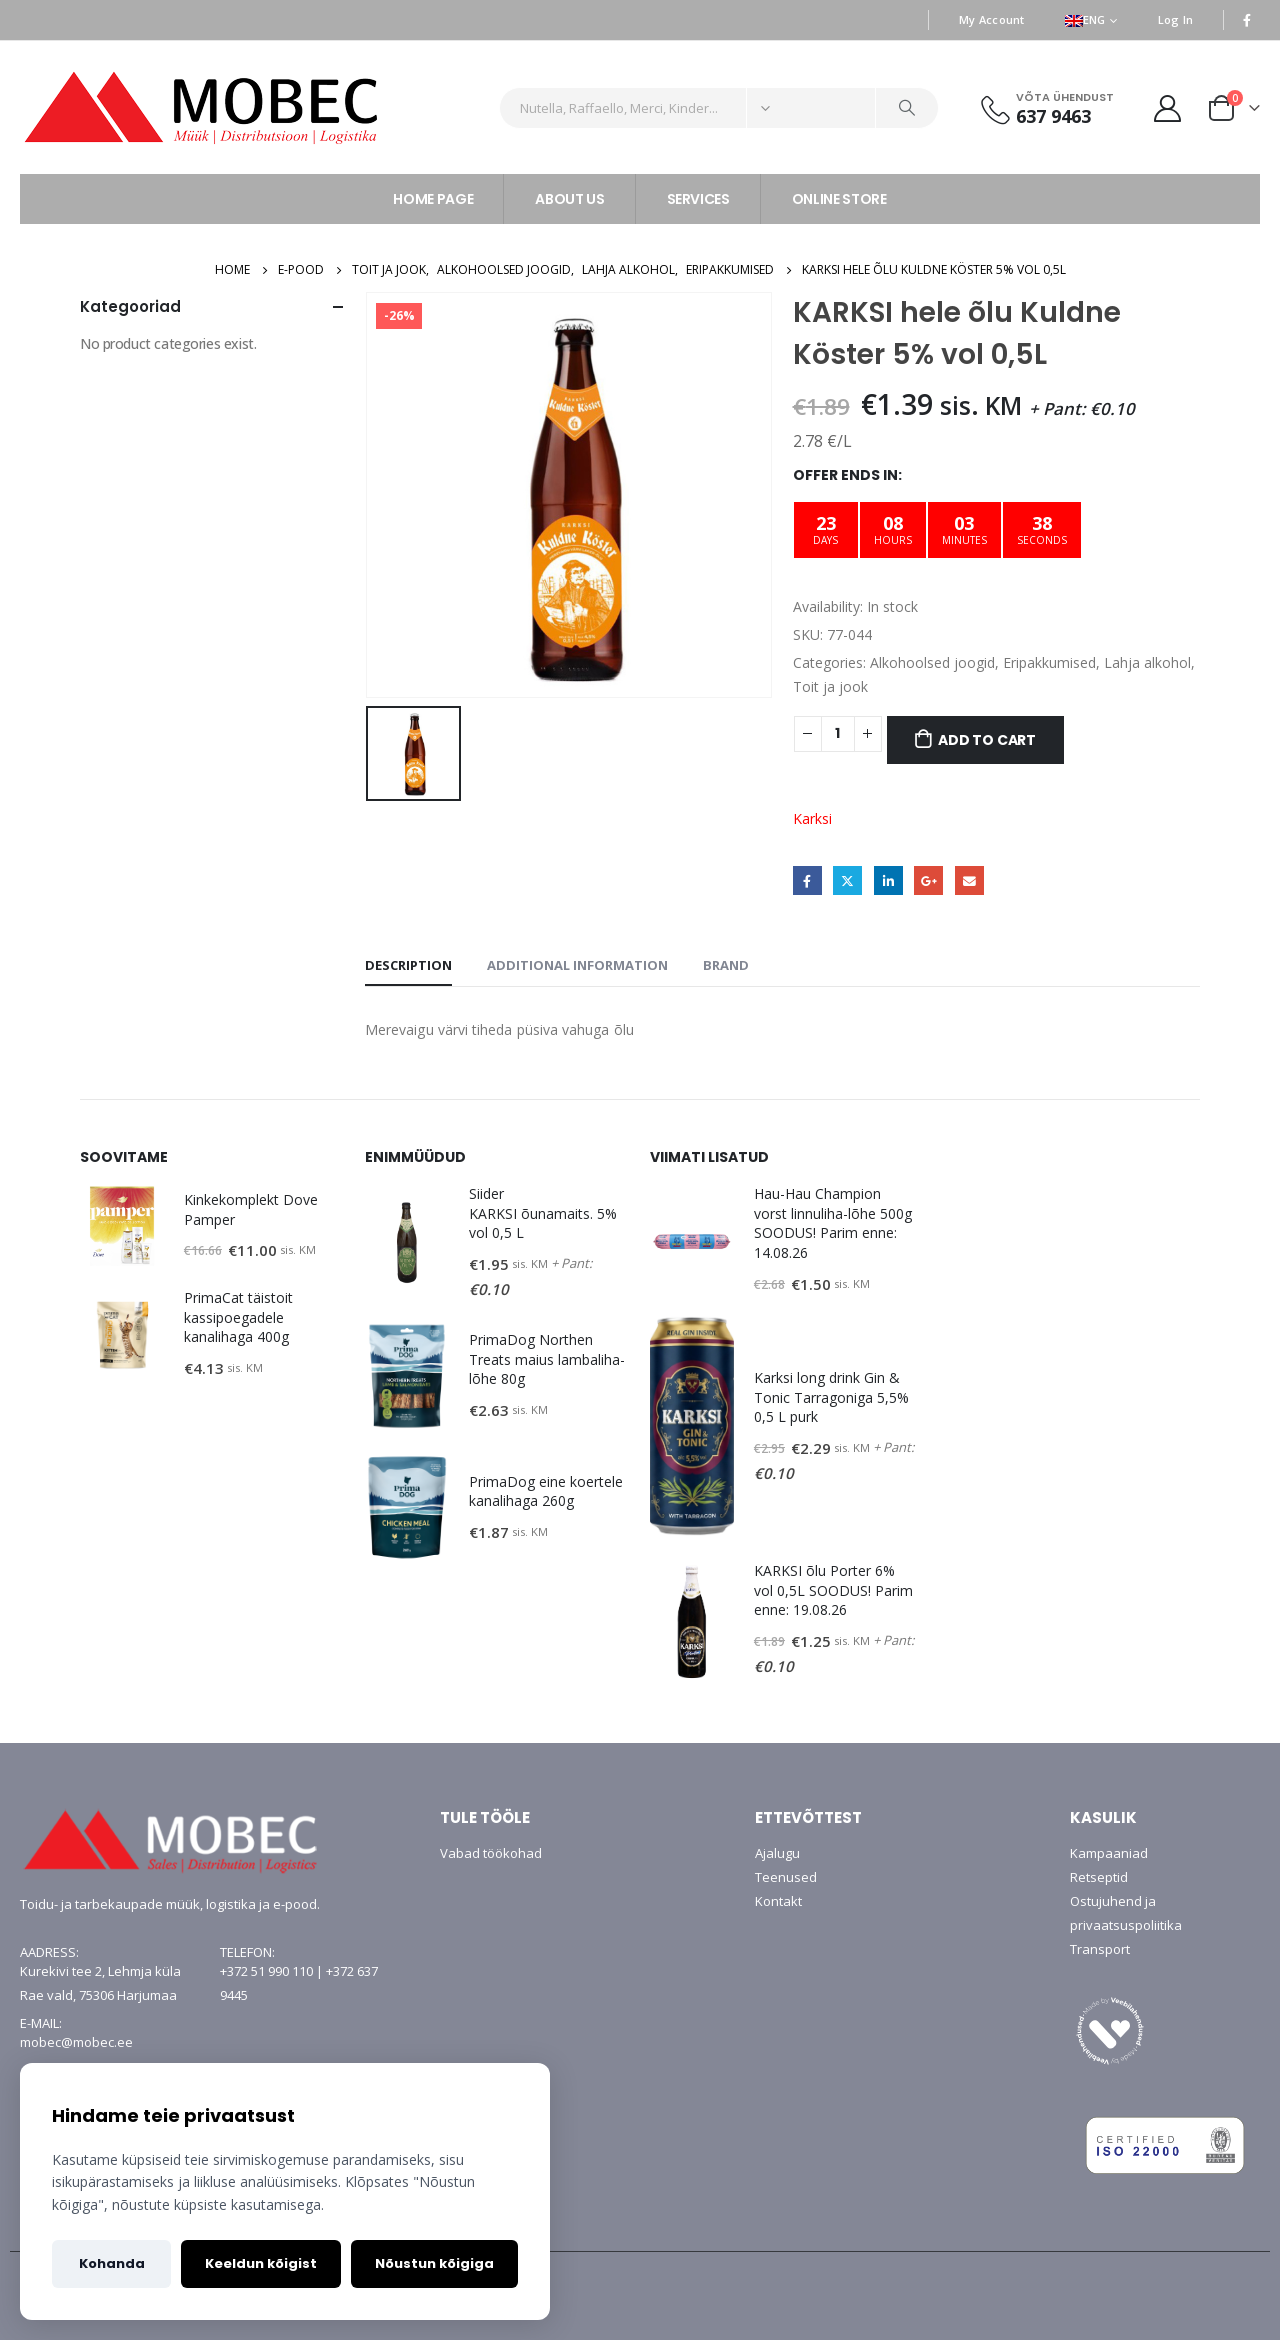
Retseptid (1099, 1877)
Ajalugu (777, 1853)
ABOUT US (569, 199)
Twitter (847, 880)
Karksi (812, 818)
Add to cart (987, 740)
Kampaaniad (1109, 1853)
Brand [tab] (726, 965)
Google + (928, 880)
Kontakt (778, 1901)
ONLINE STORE (839, 199)
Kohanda (112, 2263)
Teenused (786, 1877)
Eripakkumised (1049, 662)
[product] (122, 1226)
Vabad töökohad (491, 1853)
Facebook (807, 880)
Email (969, 880)
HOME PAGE (433, 199)
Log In (1176, 19)
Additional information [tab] (577, 965)
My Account (992, 19)
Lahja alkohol (1147, 662)
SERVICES (698, 199)
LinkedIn (888, 880)
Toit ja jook (830, 686)
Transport (1100, 1949)
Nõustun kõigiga (434, 2263)
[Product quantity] (838, 734)
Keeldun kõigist (261, 2263)
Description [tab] (408, 965)
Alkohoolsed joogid (932, 662)
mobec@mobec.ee (76, 2042)
